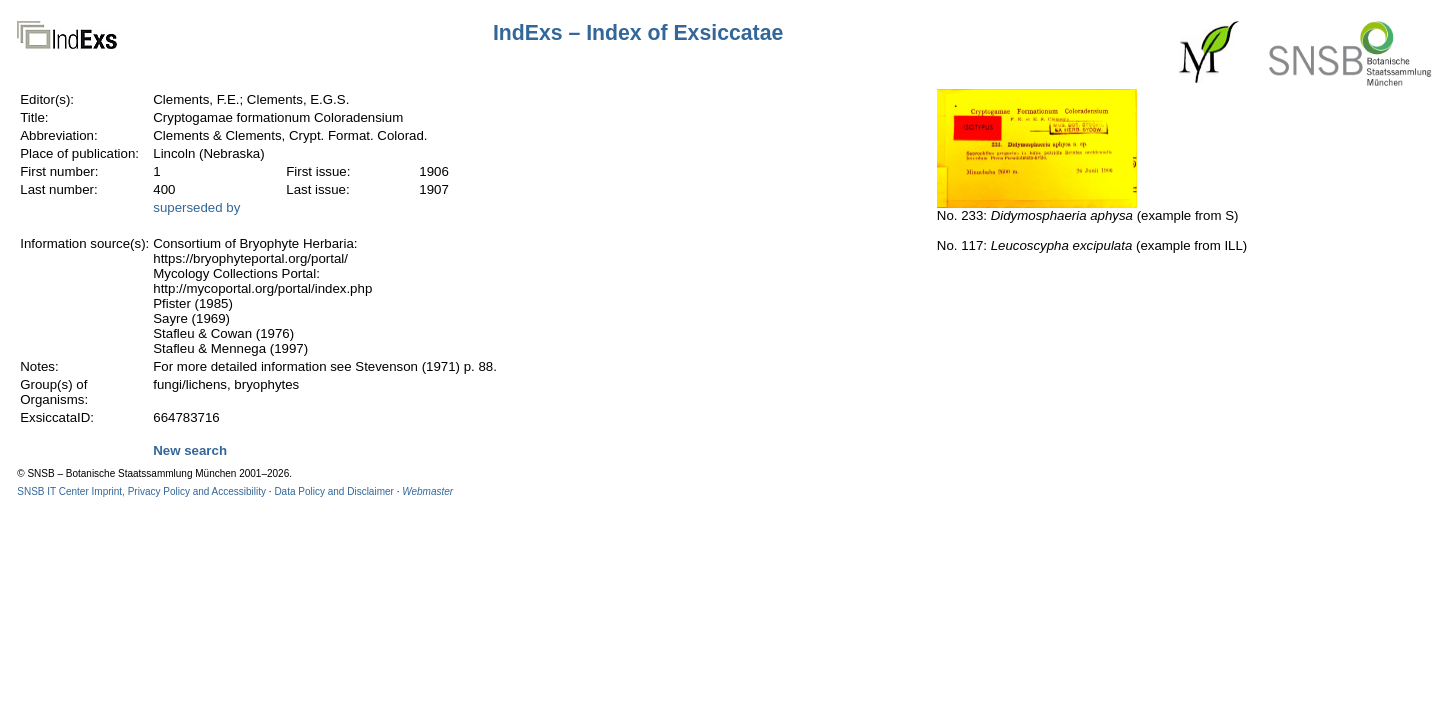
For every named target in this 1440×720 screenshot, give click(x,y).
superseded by (196, 207)
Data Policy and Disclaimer (334, 491)
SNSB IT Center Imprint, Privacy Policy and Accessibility (141, 491)
